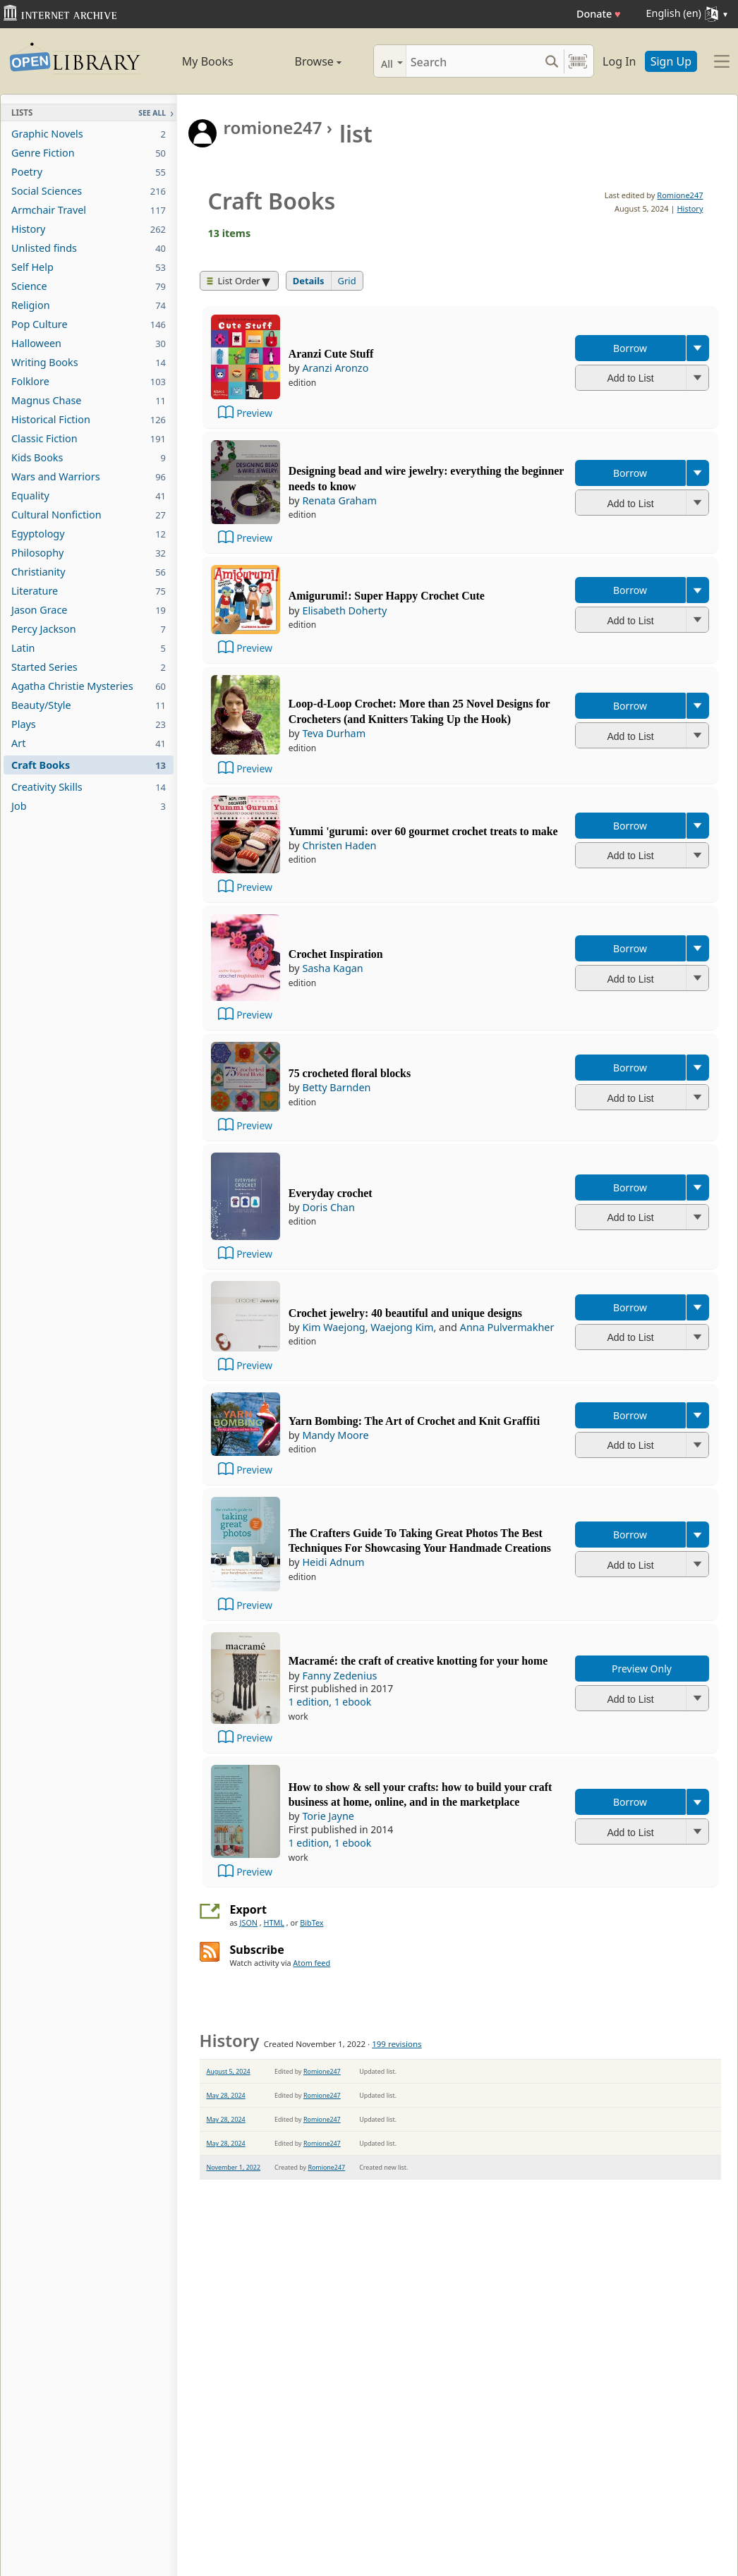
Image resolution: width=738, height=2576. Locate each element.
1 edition (309, 1701)
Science (88, 286)
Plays (88, 724)
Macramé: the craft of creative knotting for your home (418, 1661)
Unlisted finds (88, 248)
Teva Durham (333, 733)
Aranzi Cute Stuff (331, 354)
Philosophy (88, 552)
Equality (88, 495)
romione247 (273, 127)
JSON (249, 1922)
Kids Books (88, 457)
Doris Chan (328, 1207)
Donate (598, 13)
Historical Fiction (88, 419)
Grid (347, 280)
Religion (88, 305)
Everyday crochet (331, 1193)
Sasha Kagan (332, 968)
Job (88, 806)
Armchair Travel (88, 210)
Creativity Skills (88, 787)
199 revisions (396, 2044)
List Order (233, 280)
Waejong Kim (401, 1327)
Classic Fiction (88, 438)
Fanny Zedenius (339, 1675)
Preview (254, 413)
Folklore (88, 381)
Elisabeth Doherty (344, 610)
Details (309, 280)
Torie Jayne (328, 1816)
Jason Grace (88, 609)
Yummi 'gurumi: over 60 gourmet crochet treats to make (423, 831)
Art (88, 743)
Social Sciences (88, 191)
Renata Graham (339, 500)
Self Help (88, 267)
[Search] (473, 61)
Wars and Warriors (88, 476)
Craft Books (88, 765)
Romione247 (680, 195)
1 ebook (353, 1701)
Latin (88, 648)
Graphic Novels (88, 133)
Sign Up (671, 61)
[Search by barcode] (578, 61)
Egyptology (88, 533)
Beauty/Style (88, 705)
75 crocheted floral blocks (350, 1073)
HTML (274, 1922)
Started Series (88, 667)
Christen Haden (339, 845)
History (88, 229)
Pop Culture (88, 324)
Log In (619, 61)
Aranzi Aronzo (335, 368)
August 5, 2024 (228, 2071)
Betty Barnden (336, 1087)
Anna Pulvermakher (507, 1327)
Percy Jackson (88, 629)
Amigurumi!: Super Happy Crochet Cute (387, 596)
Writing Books (88, 362)
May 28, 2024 (226, 2095)
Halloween (88, 343)
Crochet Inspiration (336, 954)
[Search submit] (551, 61)
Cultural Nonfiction (88, 514)
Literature (88, 590)
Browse (302, 61)
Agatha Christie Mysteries (88, 686)
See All (152, 113)
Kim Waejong (333, 1327)
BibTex (311, 1922)
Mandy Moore (335, 1435)
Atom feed (311, 1962)
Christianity (88, 571)
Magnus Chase (88, 400)
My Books (208, 61)
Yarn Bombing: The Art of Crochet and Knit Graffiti (414, 1421)
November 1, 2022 (234, 2167)
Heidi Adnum (333, 1562)
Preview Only (642, 1668)
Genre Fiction (88, 152)
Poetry (88, 171)
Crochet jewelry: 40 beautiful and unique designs (405, 1313)
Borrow (630, 348)
